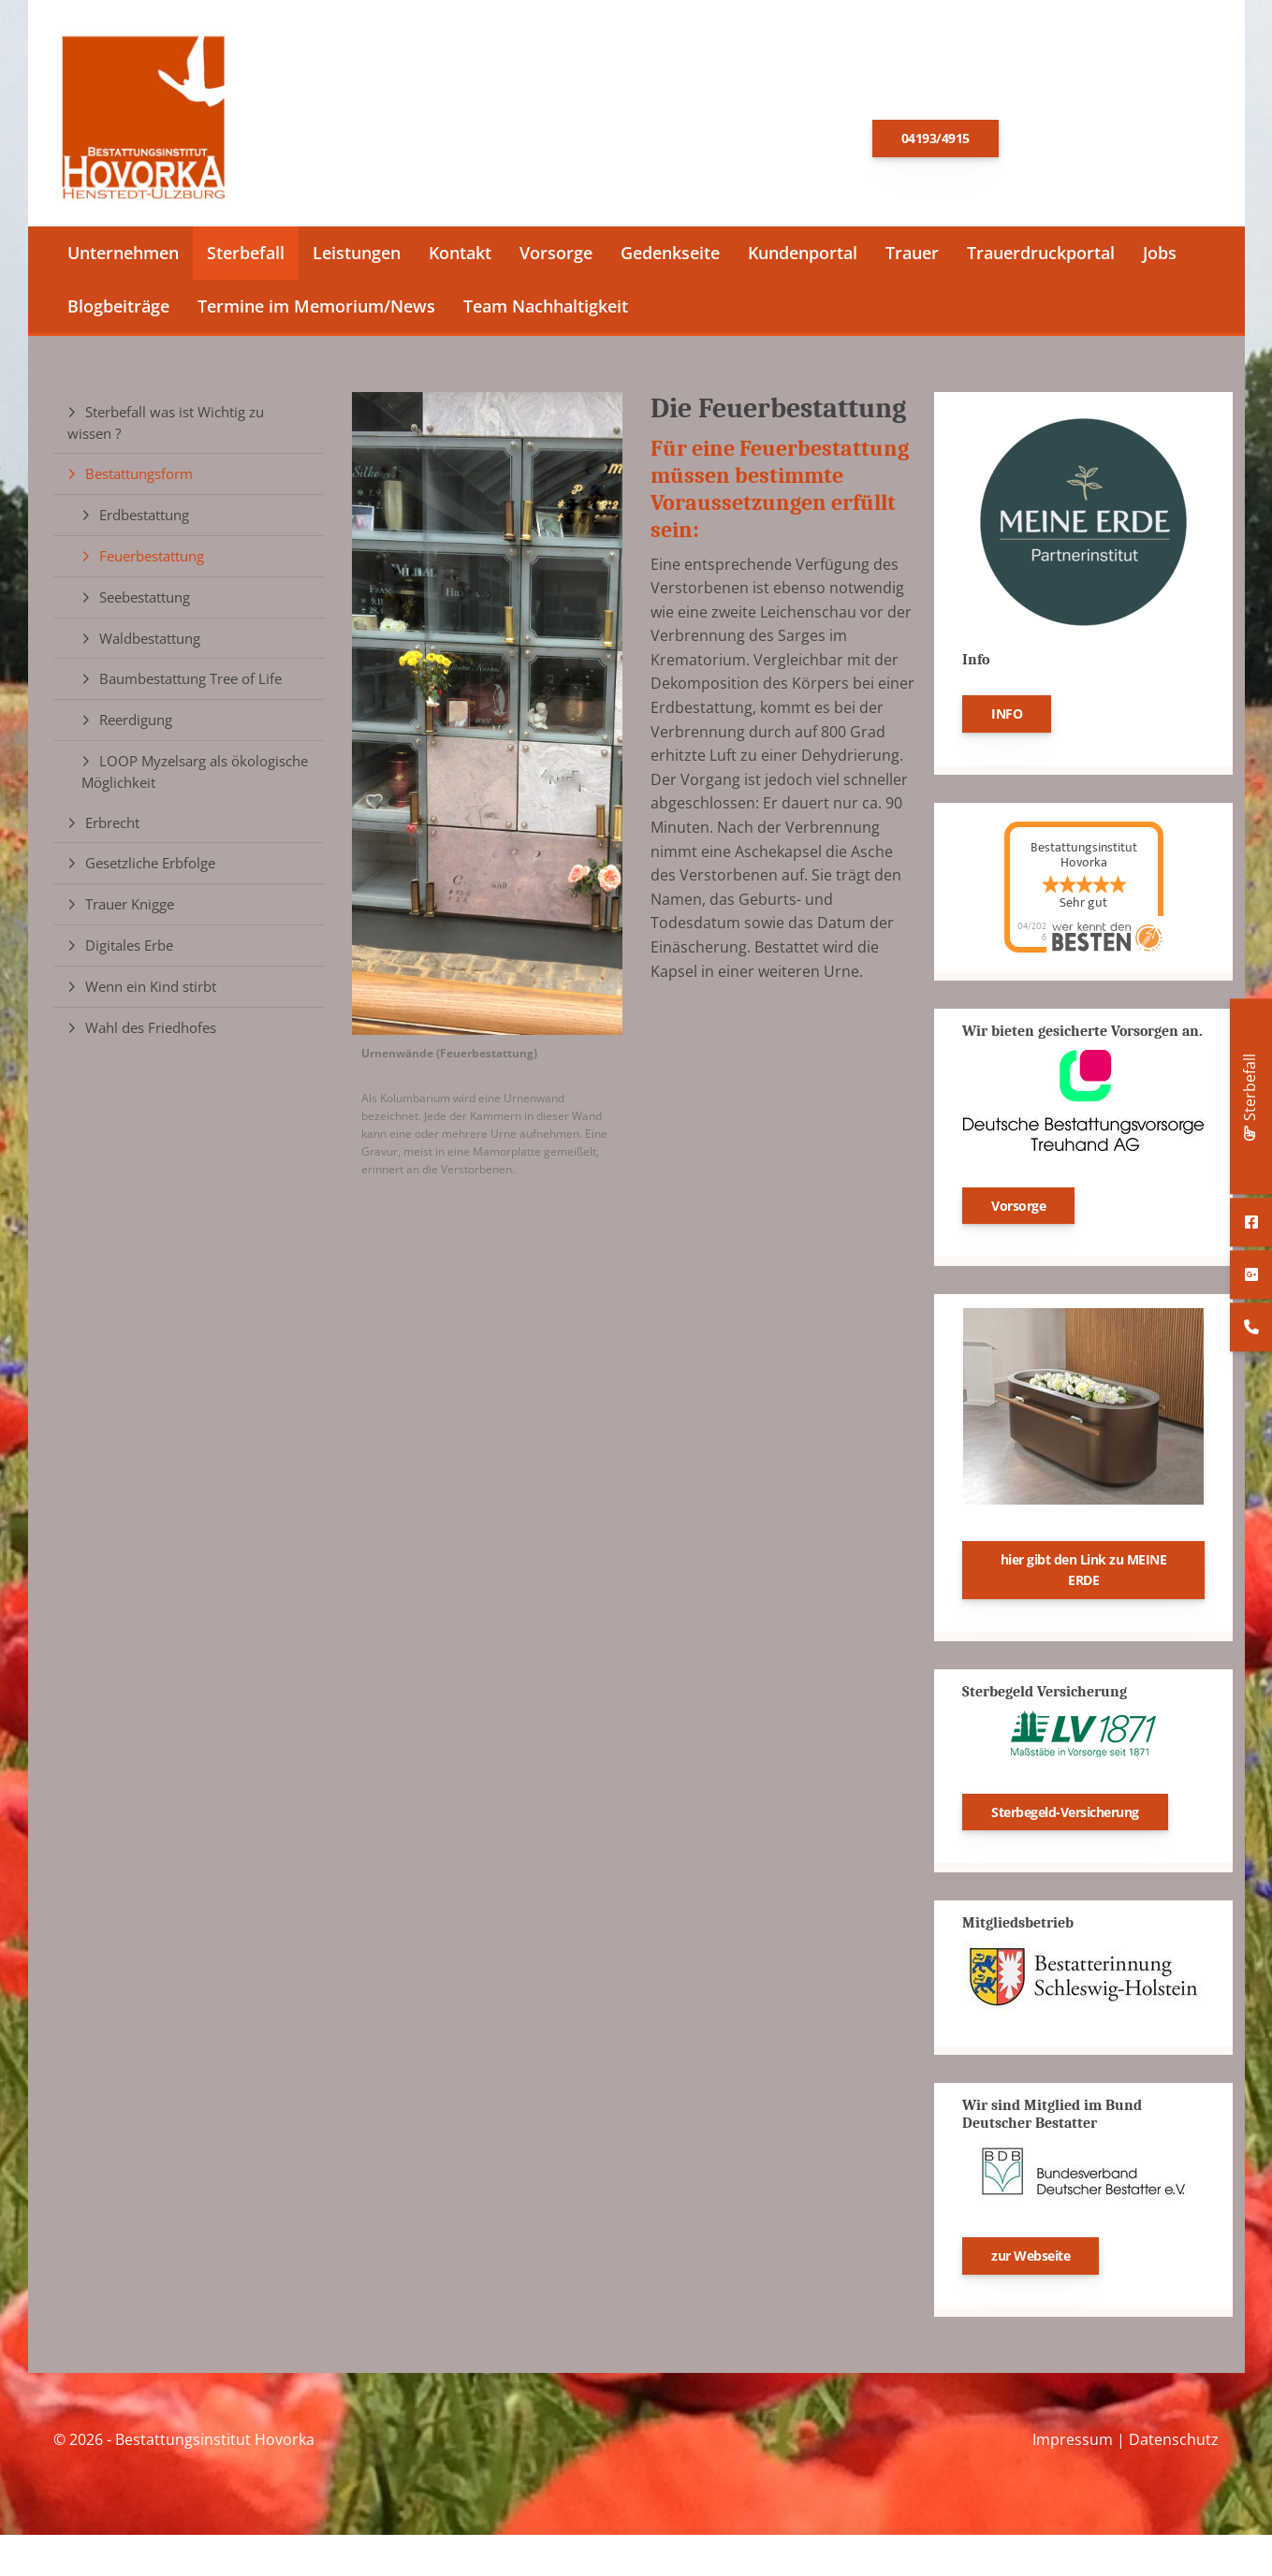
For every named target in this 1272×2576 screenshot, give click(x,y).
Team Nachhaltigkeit (545, 311)
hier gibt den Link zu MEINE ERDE (1084, 1576)
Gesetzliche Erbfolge (150, 869)
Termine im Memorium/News (316, 311)
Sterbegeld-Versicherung (1065, 1817)
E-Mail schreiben (1104, 139)
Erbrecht (112, 828)
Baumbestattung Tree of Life (190, 685)
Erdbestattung (144, 520)
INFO (1006, 719)
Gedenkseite (670, 258)
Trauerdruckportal (1041, 258)
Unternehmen (123, 258)
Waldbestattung (149, 643)
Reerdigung (135, 725)
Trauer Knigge (129, 909)
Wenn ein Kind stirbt (150, 991)
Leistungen (357, 258)
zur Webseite (1030, 2261)
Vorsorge (555, 258)
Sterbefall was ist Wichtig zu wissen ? (165, 428)
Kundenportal (802, 258)
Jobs (1160, 258)
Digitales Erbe (129, 950)
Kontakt (460, 258)
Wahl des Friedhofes (150, 1033)
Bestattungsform (139, 480)
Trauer (912, 258)
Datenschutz (1174, 2445)
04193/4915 (935, 141)
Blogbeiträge (118, 311)
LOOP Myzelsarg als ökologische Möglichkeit (194, 777)
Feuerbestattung (151, 561)
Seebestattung (144, 602)
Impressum (1072, 2445)
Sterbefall (246, 258)
